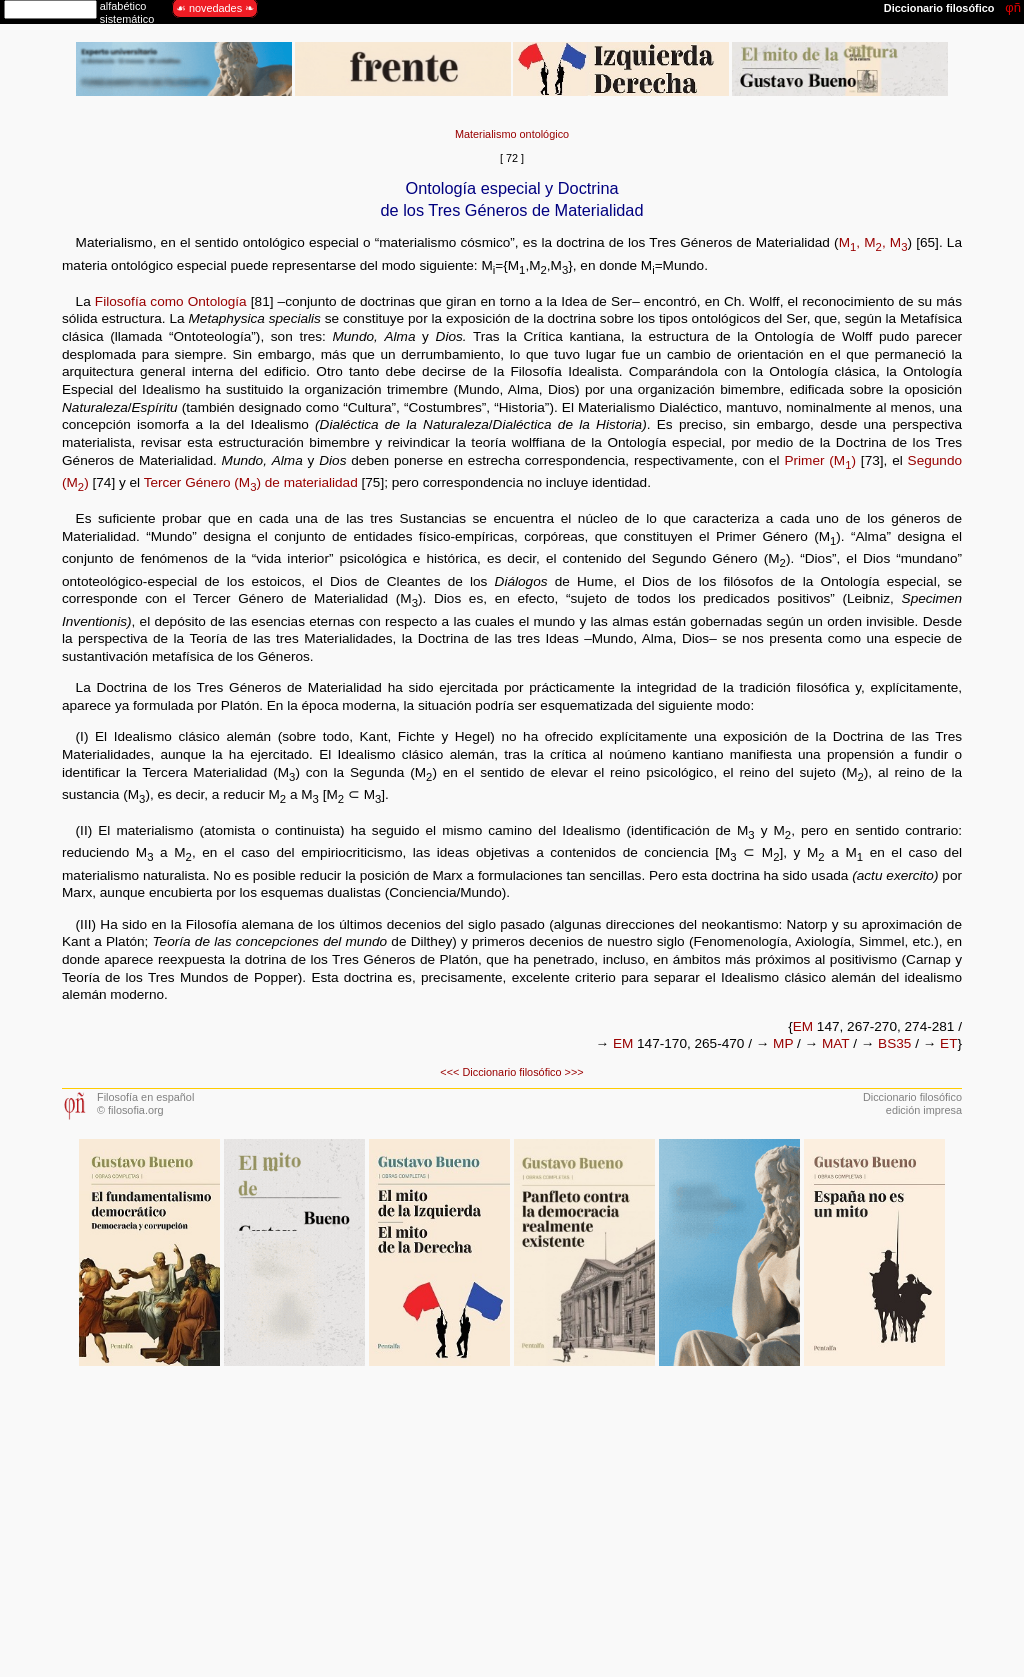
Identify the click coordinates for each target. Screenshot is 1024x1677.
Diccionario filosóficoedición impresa (912, 1103)
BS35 (894, 1043)
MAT (835, 1043)
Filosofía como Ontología (171, 301)
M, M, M (873, 242)
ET (948, 1043)
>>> (574, 1072)
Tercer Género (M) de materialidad (251, 482)
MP (783, 1043)
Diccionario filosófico (511, 1072)
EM (803, 1026)
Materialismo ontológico (512, 134)
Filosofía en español (145, 1097)
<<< (449, 1072)
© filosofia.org (130, 1110)
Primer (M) (820, 460)
